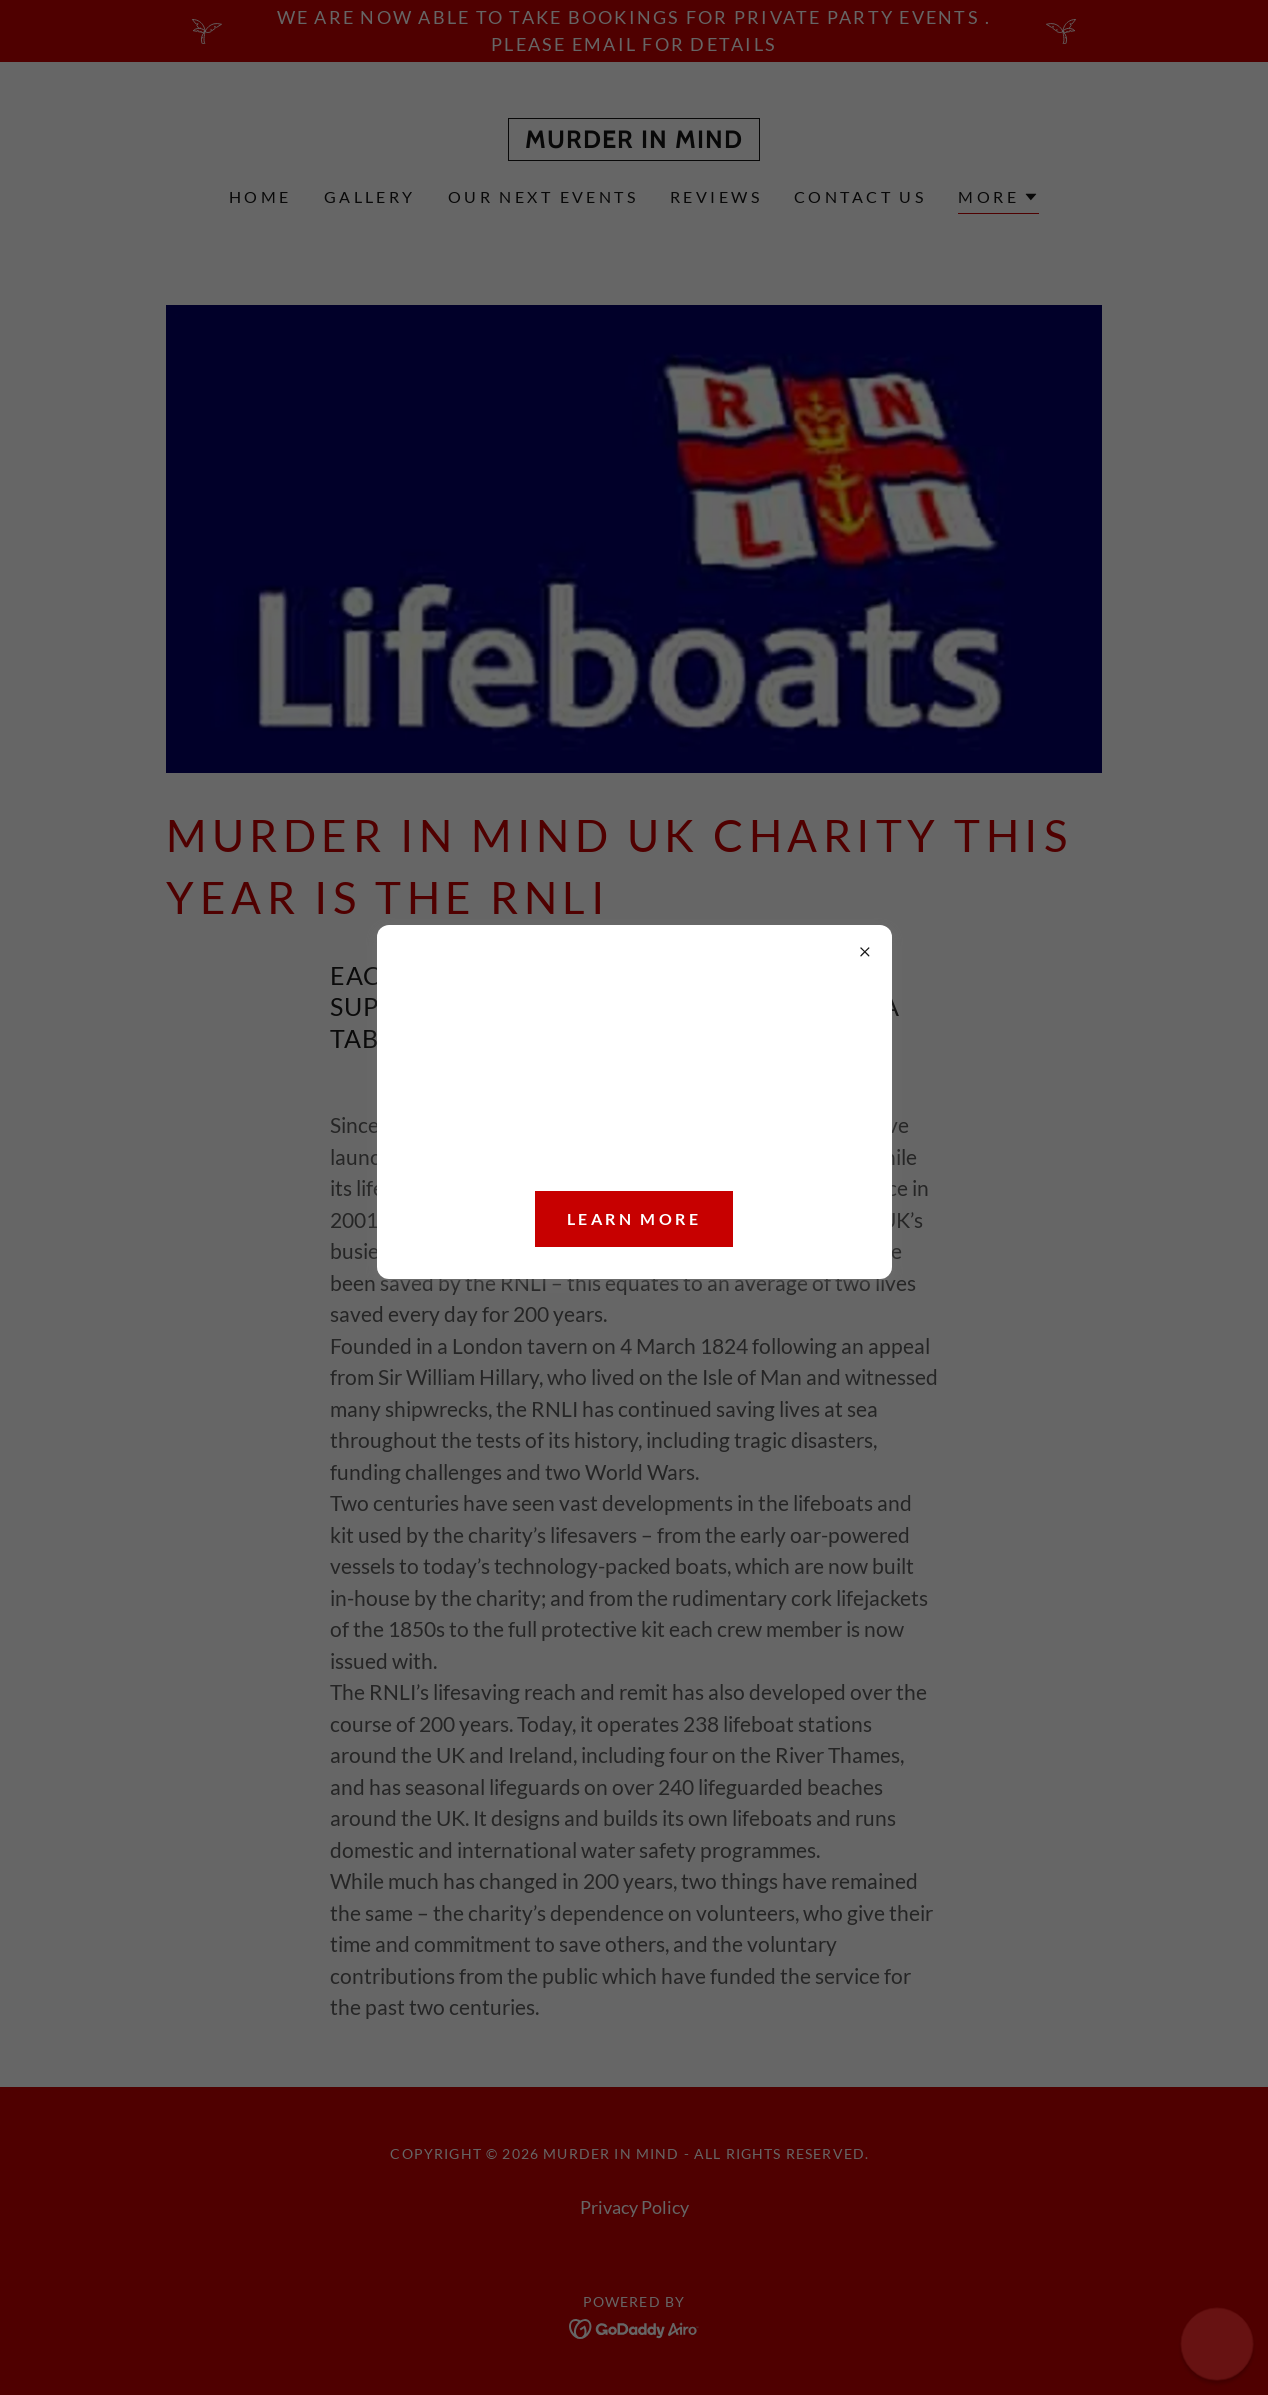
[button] (1216, 2343)
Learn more (634, 1218)
